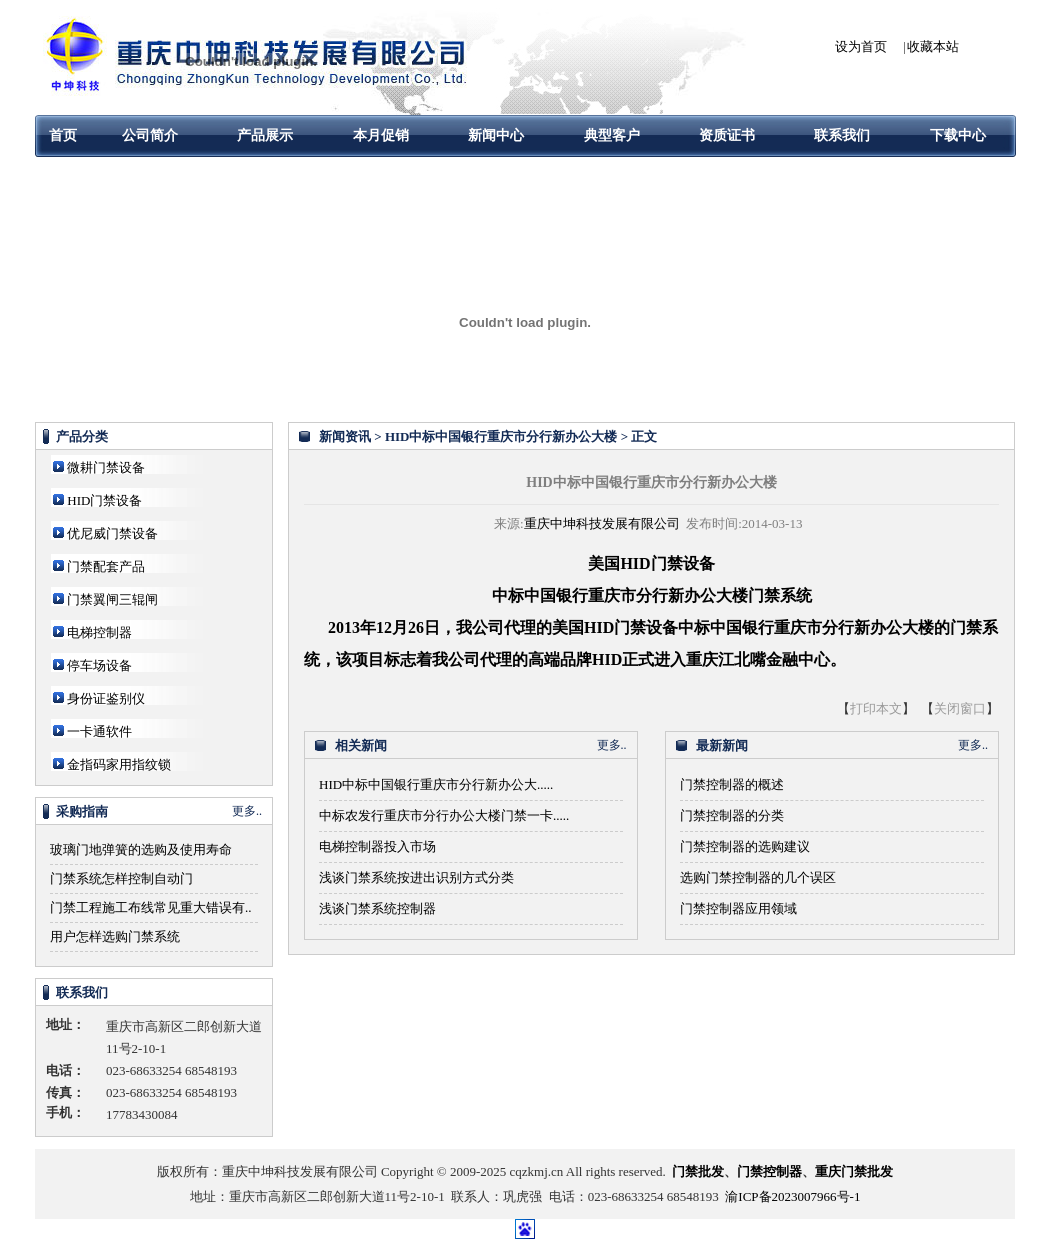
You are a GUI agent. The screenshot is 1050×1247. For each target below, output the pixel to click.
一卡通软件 (99, 731)
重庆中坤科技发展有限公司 (602, 523)
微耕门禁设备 (106, 467)
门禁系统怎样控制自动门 (121, 878)
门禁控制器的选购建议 (745, 846)
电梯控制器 (99, 632)
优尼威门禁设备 (112, 533)
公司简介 (150, 135)
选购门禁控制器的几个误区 (758, 877)
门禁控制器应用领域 (738, 908)
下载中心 (958, 135)
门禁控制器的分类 (732, 815)
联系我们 (842, 135)
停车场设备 (99, 665)
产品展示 (265, 135)
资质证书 (727, 135)
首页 (63, 135)
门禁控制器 (769, 1171)
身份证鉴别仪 (106, 698)
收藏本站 (933, 46)
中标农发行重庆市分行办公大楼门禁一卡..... (444, 815)
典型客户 (612, 135)
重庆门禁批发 (854, 1171)
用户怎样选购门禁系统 (115, 936)
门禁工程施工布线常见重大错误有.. (151, 907)
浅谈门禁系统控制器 (377, 908)
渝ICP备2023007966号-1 (792, 1196)
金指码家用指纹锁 (119, 764)
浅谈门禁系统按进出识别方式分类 (416, 877)
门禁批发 (698, 1171)
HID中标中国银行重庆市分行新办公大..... (436, 784)
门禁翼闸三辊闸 (112, 599)
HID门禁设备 (104, 500)
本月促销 (381, 135)
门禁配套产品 (106, 566)
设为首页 (861, 46)
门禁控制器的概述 (732, 784)
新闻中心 (496, 135)
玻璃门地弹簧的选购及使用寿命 (141, 849)
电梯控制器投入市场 (377, 846)
